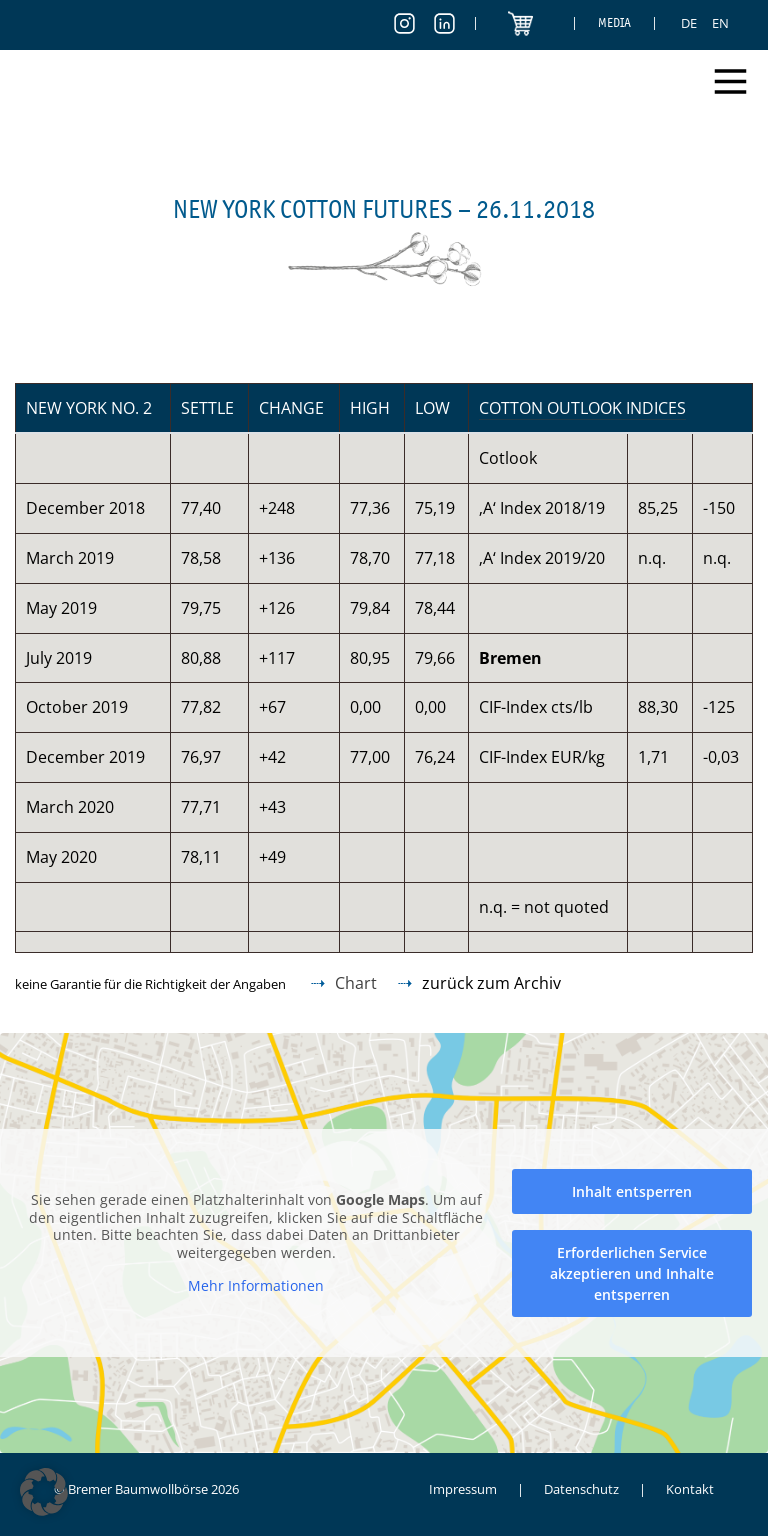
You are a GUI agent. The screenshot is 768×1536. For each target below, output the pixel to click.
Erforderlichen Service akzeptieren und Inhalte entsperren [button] (632, 1273)
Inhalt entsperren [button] (632, 1191)
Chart (356, 983)
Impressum (463, 1489)
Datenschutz (581, 1489)
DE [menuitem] (689, 23)
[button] (44, 1492)
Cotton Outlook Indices (582, 408)
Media (614, 22)
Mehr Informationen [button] (256, 1286)
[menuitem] (689, 23)
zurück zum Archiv (491, 983)
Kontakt (690, 1489)
